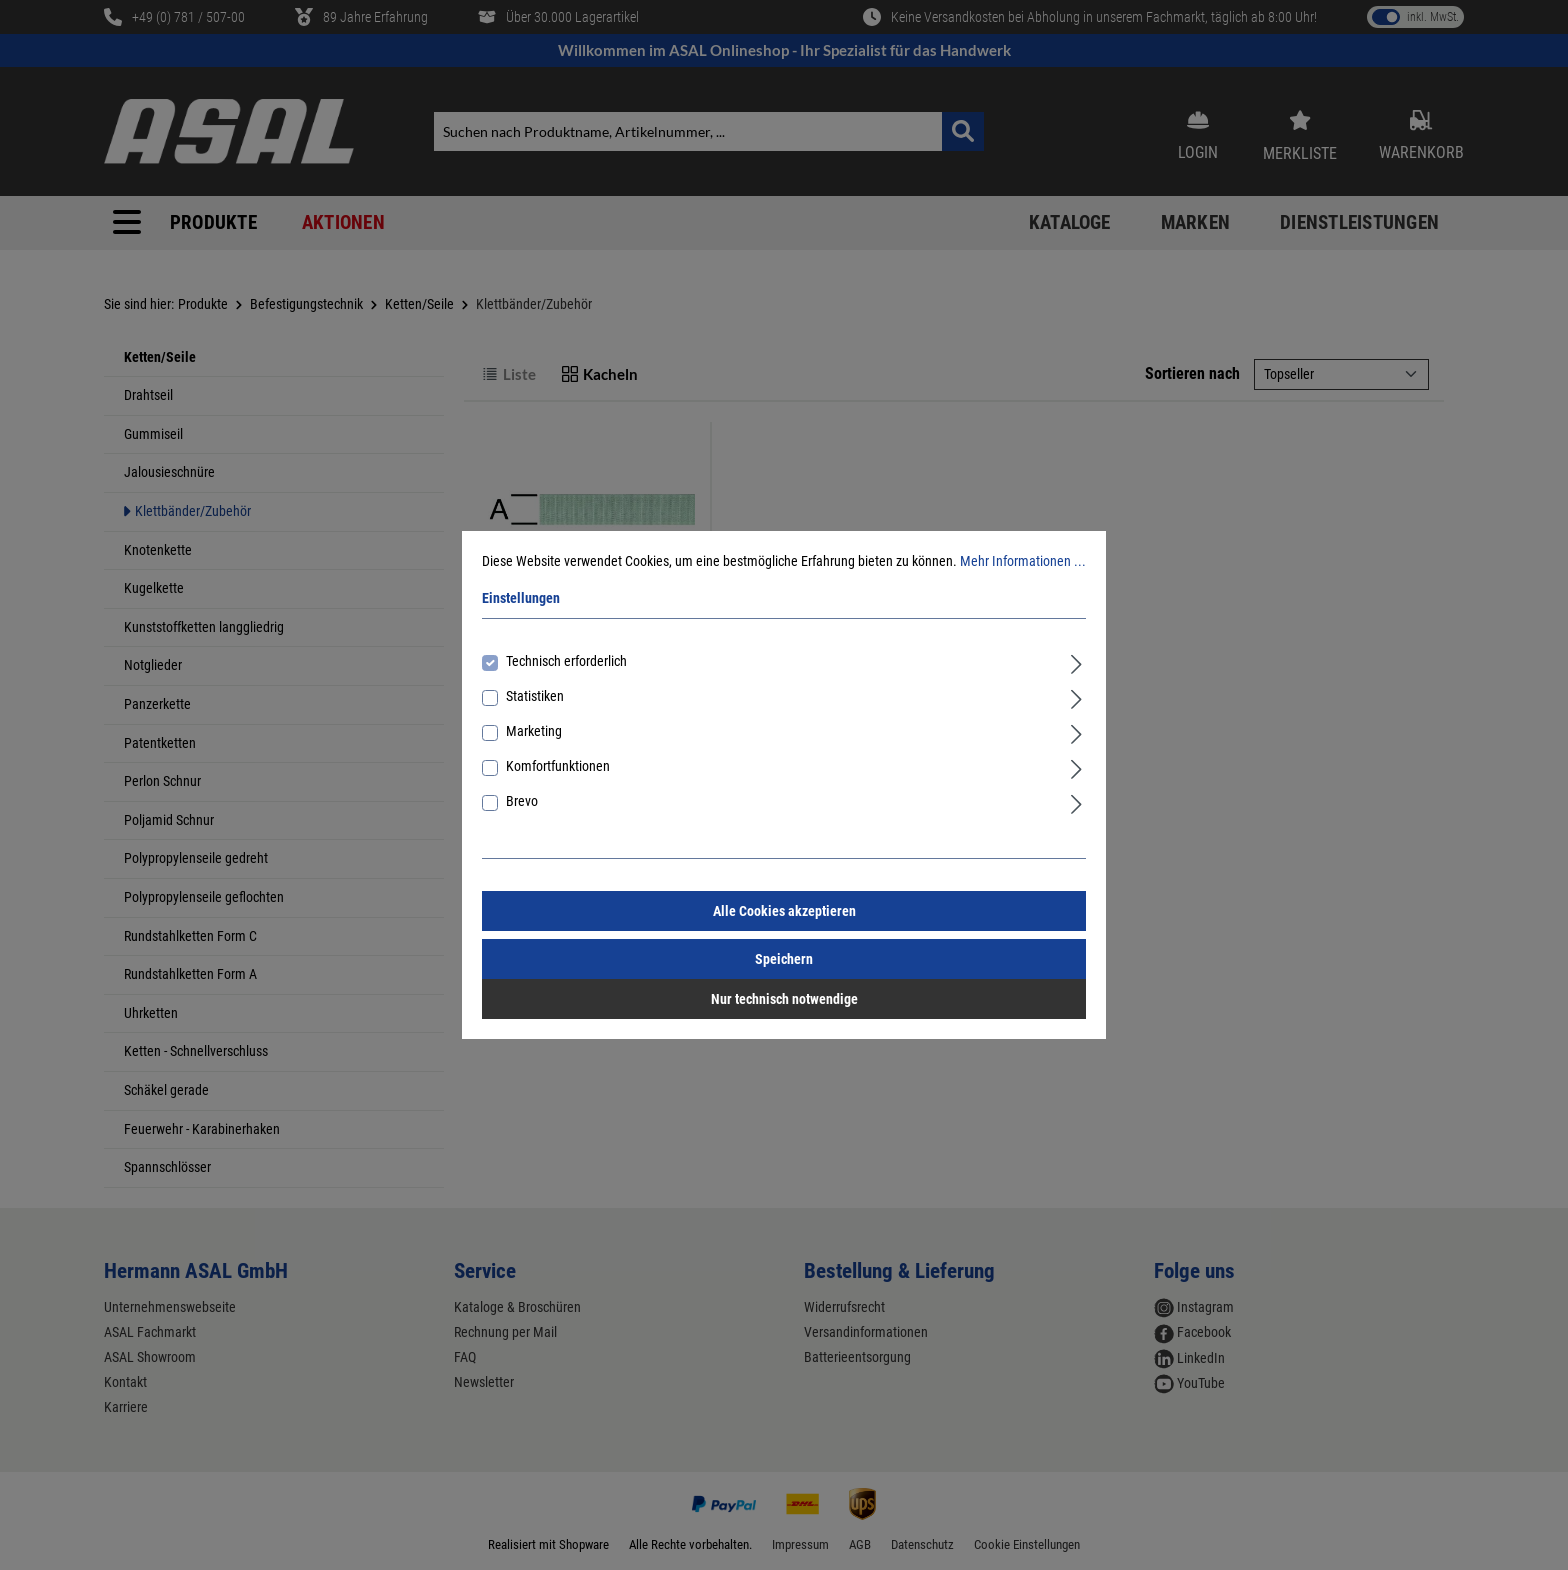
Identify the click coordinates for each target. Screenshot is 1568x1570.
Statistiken (535, 696)
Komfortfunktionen (558, 766)
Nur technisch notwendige (784, 999)
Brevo (522, 801)
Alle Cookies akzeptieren (784, 911)
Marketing (534, 731)
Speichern (784, 959)
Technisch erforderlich (566, 661)
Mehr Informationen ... (1023, 561)
